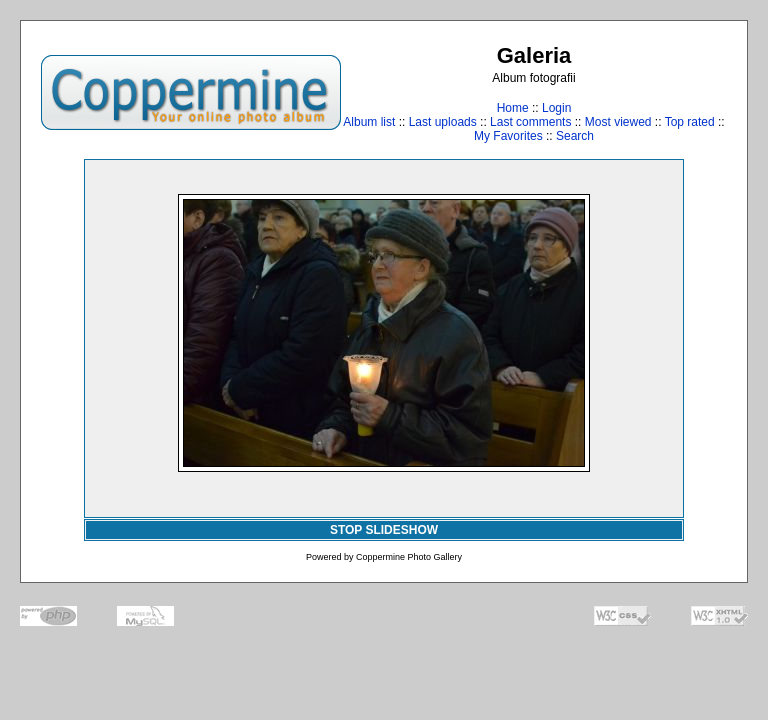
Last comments (530, 122)
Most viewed (618, 122)
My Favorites (508, 136)
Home (513, 108)
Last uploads (443, 122)
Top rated (690, 122)
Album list (369, 122)
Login (556, 108)
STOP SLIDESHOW (384, 530)
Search (575, 136)
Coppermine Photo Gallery (409, 557)
